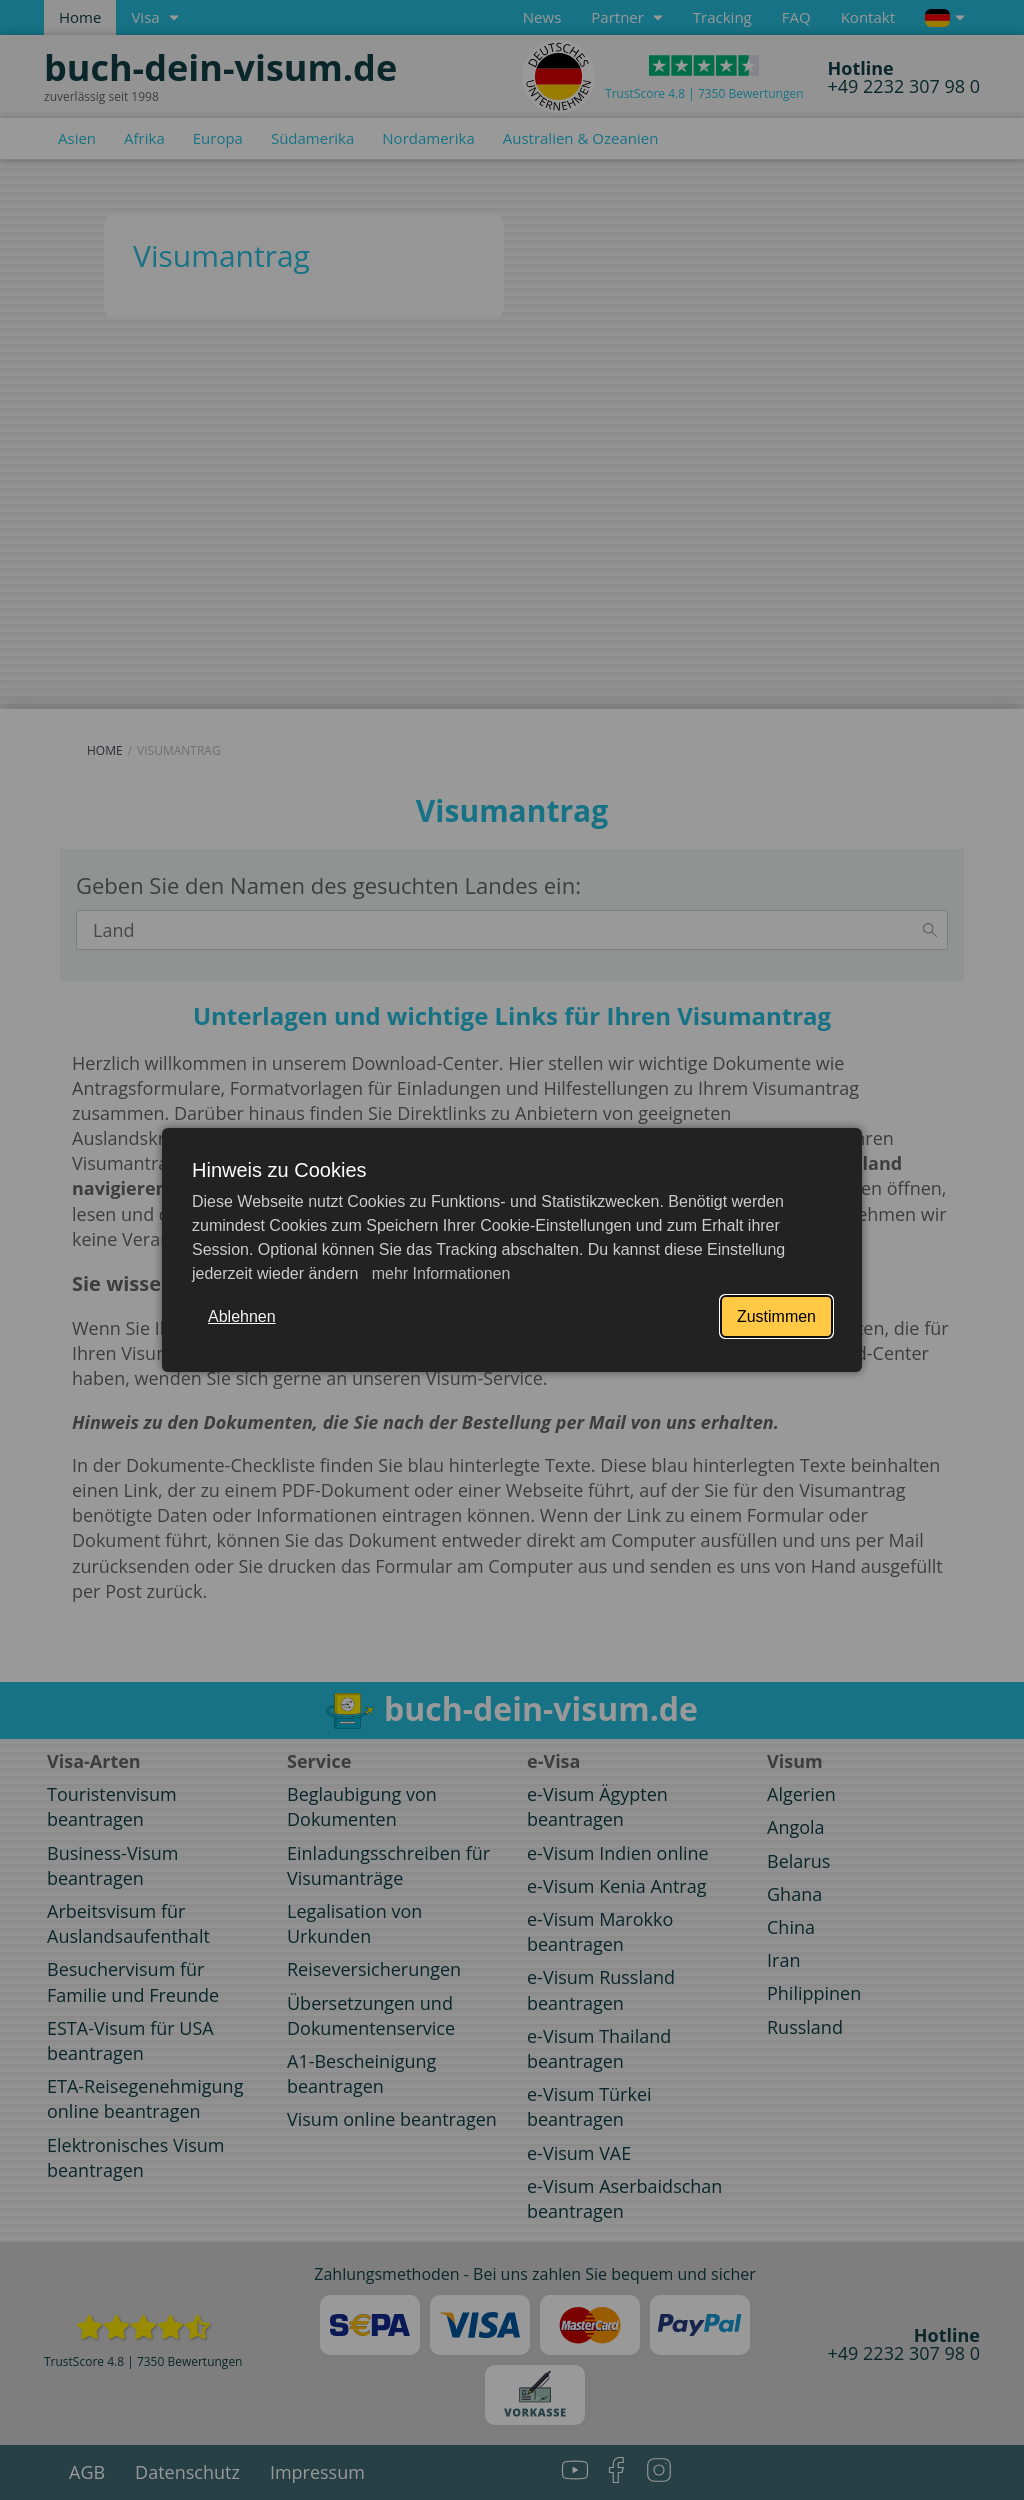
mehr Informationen (438, 1273)
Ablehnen (242, 1316)
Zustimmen (776, 1316)
